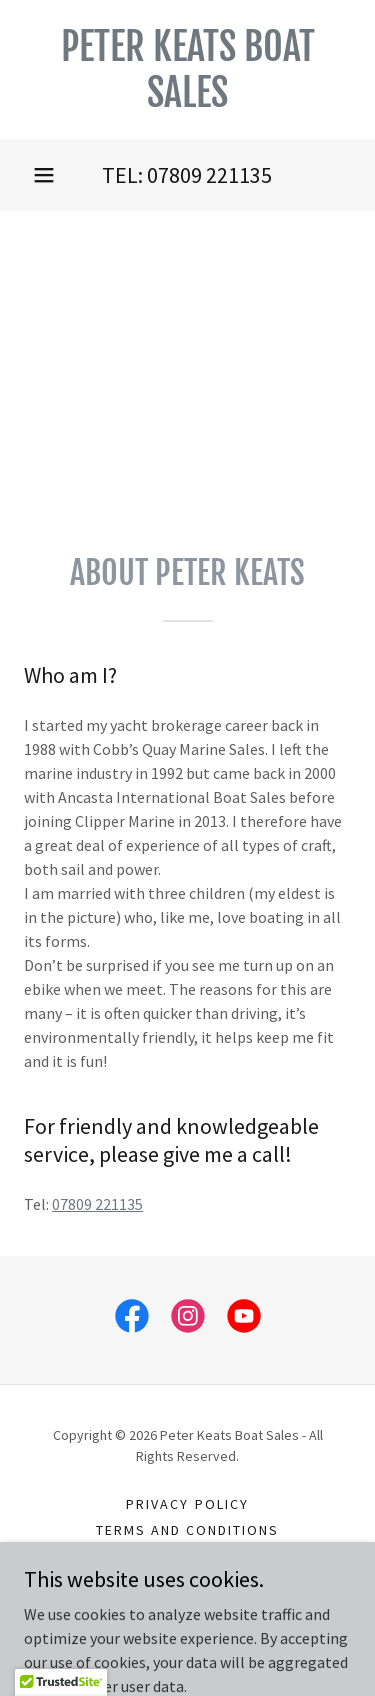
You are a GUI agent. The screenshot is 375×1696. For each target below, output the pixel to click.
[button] (44, 175)
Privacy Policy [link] (187, 1504)
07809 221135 (97, 1204)
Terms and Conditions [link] (187, 1530)
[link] (187, 69)
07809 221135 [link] (209, 175)
